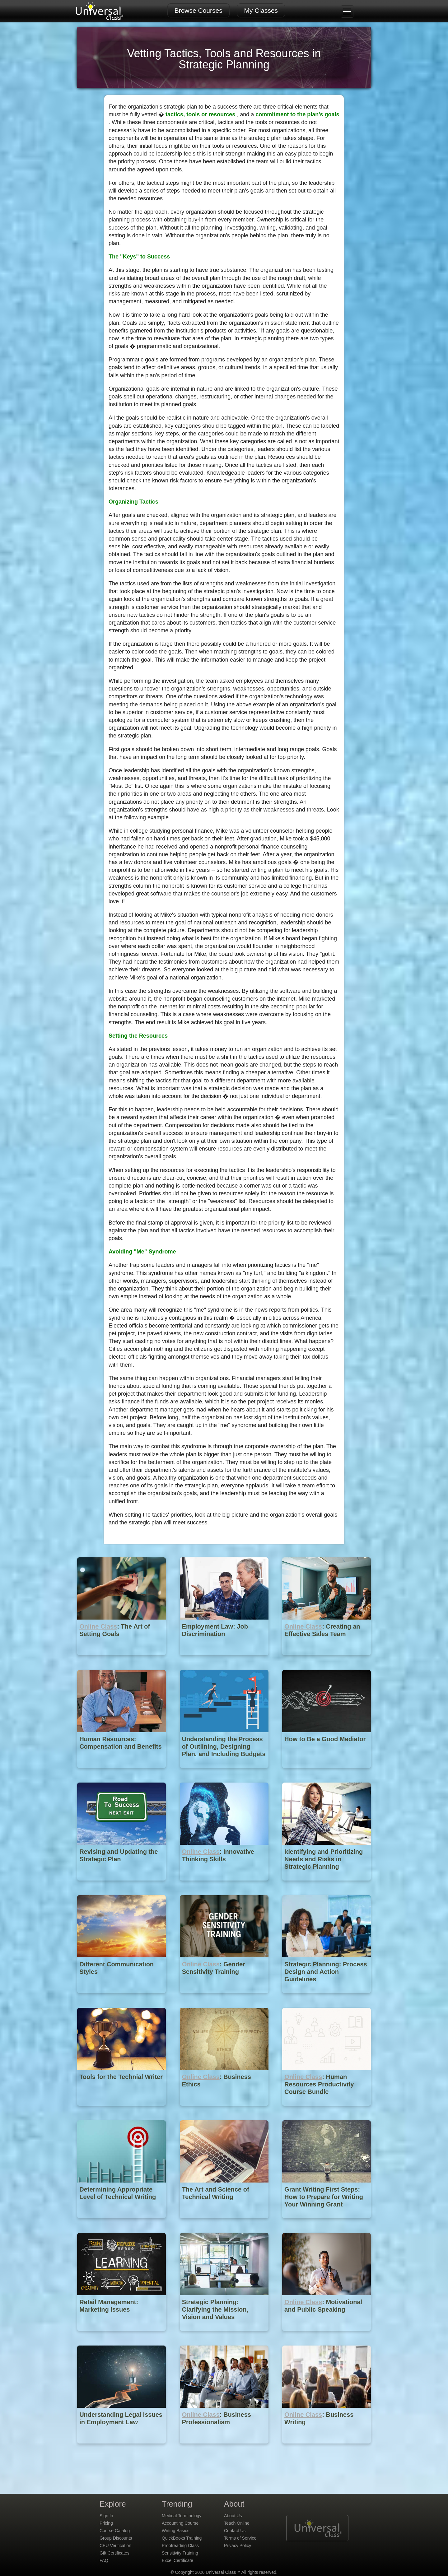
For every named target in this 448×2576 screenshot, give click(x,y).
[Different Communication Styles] (122, 1997)
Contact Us (234, 2530)
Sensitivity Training (180, 2552)
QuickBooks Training (182, 2538)
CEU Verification (115, 2545)
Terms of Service (240, 2538)
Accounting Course (180, 2523)
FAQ (104, 2560)
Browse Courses (198, 10)
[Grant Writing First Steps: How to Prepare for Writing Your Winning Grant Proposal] (326, 2222)
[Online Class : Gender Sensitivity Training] (225, 1997)
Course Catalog (115, 2530)
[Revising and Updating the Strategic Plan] (122, 1885)
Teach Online (237, 2523)
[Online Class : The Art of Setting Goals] (122, 1659)
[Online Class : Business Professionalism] (225, 2448)
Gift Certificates (114, 2552)
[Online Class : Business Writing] (326, 2448)
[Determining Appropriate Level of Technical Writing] (122, 2222)
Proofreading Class (180, 2545)
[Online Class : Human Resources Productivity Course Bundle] (326, 2110)
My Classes (261, 10)
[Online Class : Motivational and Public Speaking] (326, 2335)
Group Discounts (116, 2538)
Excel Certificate (177, 2560)
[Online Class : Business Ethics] (225, 2110)
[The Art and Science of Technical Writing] (225, 2222)
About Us (233, 2515)
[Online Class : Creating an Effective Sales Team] (326, 1659)
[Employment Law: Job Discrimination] (225, 1659)
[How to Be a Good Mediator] (326, 1772)
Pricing (106, 2523)
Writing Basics (175, 2530)
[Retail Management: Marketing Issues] (122, 2335)
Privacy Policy (237, 2545)
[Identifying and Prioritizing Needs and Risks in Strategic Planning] (326, 1885)
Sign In (106, 2515)
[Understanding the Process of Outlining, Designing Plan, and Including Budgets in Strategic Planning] (225, 1772)
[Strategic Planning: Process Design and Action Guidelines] (326, 1997)
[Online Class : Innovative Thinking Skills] (225, 1885)
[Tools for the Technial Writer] (122, 2110)
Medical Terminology (181, 2515)
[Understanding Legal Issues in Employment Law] (122, 2448)
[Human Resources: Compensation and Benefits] (122, 1772)
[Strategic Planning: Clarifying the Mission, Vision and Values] (225, 2335)
